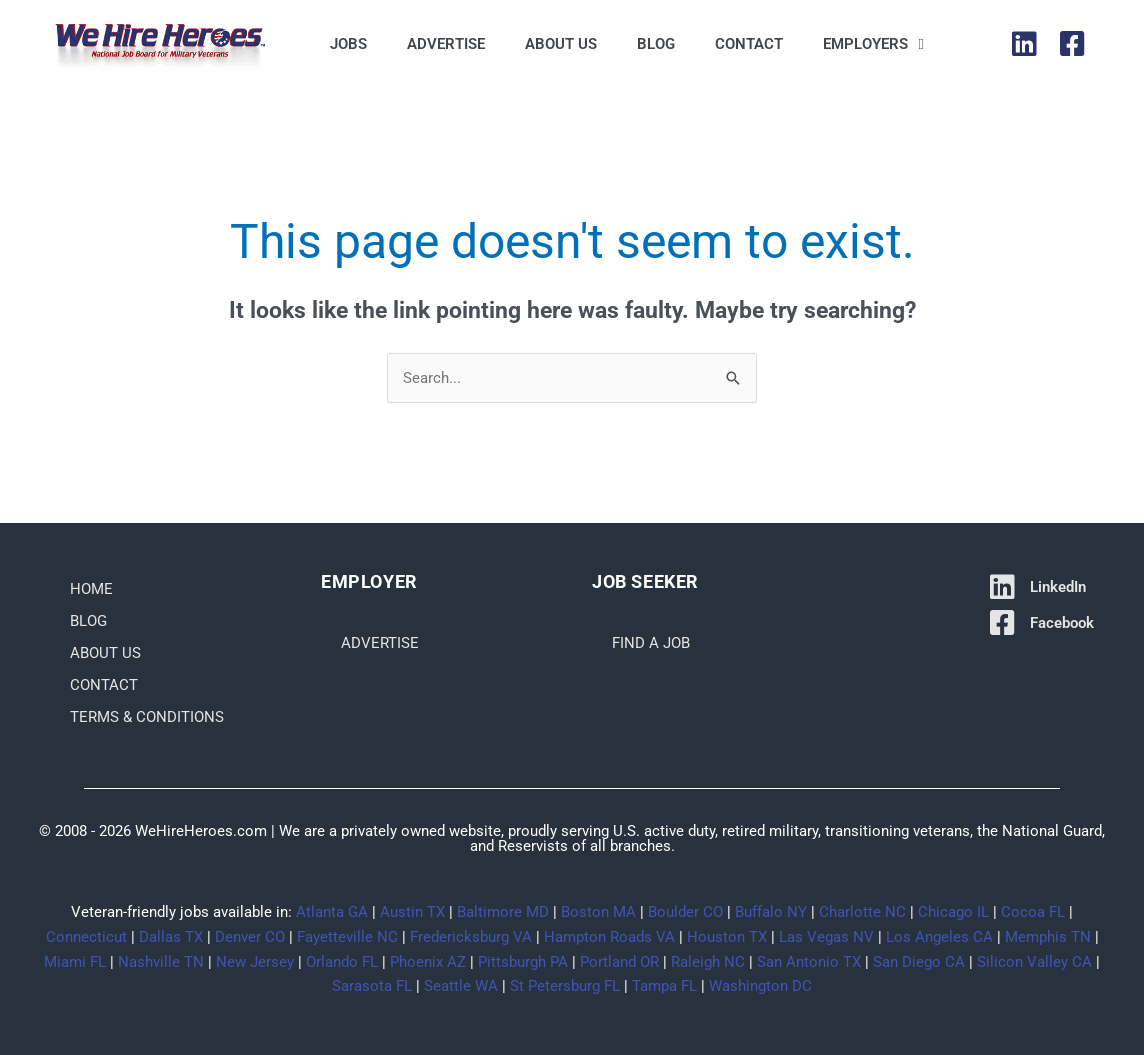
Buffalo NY (771, 912)
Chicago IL (953, 912)
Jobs (348, 44)
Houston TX (727, 937)
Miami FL (75, 962)
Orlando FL (342, 962)
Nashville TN (161, 962)
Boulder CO (685, 912)
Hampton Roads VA (609, 937)
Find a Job (651, 643)
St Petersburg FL (565, 987)
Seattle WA (461, 987)
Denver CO (250, 937)
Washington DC (760, 987)
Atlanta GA (332, 912)
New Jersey (255, 962)
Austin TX (412, 912)
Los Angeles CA (939, 937)
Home (91, 589)
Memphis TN (1048, 937)
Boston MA (598, 912)
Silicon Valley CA (1034, 962)
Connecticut (86, 937)
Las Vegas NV (826, 937)
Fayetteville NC (347, 937)
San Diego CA (919, 962)
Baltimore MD (503, 912)
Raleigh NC (708, 962)
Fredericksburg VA (471, 937)
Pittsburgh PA (523, 962)
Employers (873, 44)
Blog (656, 44)
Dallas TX (171, 937)
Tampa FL (664, 987)
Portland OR (619, 962)
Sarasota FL (372, 987)
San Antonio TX (809, 962)
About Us (561, 44)
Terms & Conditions (147, 717)
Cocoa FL (1033, 912)
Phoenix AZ (428, 962)
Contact (749, 44)
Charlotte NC (862, 912)
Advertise (446, 44)
